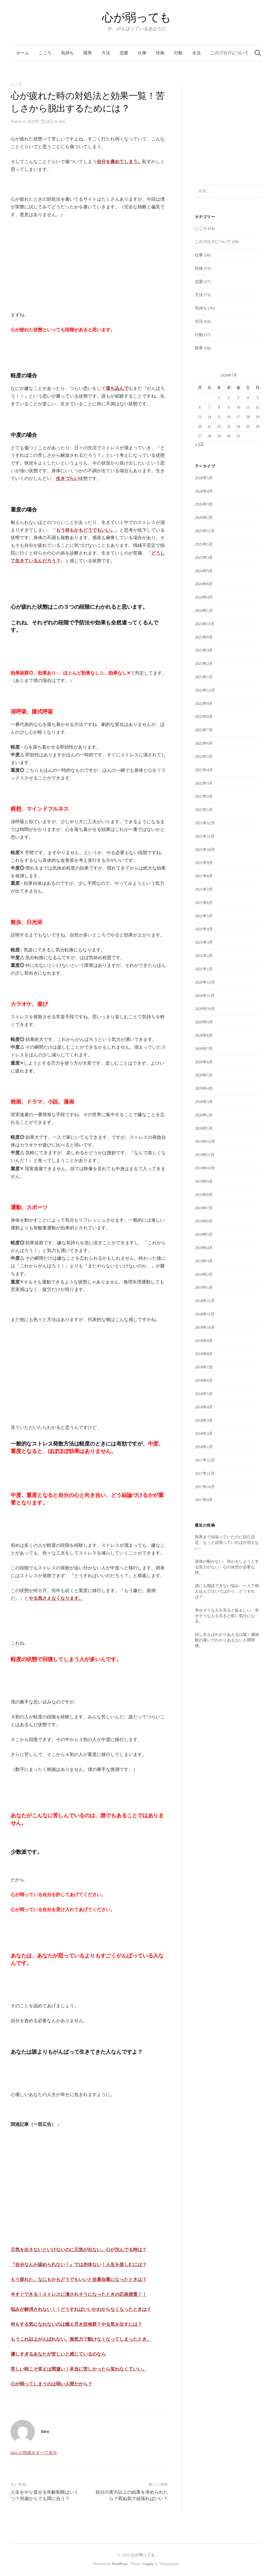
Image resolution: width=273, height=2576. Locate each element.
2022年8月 (204, 716)
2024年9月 (204, 571)
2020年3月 (204, 1102)
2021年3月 (204, 942)
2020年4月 (204, 1088)
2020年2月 (204, 1115)
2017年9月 (204, 1500)
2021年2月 (204, 956)
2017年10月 (205, 1487)
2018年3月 (204, 1420)
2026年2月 (204, 517)
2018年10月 (205, 1327)
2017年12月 (205, 1460)
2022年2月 (204, 796)
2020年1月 (204, 1128)
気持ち (67, 53)
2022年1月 (204, 809)
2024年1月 (204, 610)
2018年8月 (204, 1354)
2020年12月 (205, 982)
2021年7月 (204, 889)
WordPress (120, 2564)
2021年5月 (204, 916)
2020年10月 (205, 1009)
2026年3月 (204, 504)
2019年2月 (204, 1274)
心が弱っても (136, 17)
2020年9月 (204, 1022)
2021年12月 (205, 823)
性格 (160, 53)
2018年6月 (204, 1380)
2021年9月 (204, 863)
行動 (178, 53)
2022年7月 (204, 730)
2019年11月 (205, 1155)
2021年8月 (204, 876)
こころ (45, 53)
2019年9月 (204, 1181)
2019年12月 (205, 1141)
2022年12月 (205, 690)
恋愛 (124, 53)
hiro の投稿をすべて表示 (34, 2452)
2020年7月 (204, 1049)
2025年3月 (204, 557)
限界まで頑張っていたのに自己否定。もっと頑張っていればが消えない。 (227, 1542)
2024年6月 (204, 584)
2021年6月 (204, 903)
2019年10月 (205, 1168)
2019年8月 (204, 1195)
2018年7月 (204, 1367)
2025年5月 (204, 544)
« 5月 (199, 444)
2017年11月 (205, 1473)
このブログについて (229, 53)
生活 (196, 53)
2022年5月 (204, 756)
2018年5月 (204, 1394)
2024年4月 (204, 597)
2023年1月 (204, 677)
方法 (106, 53)
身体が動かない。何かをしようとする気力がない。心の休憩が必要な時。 (227, 1567)
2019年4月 (204, 1248)
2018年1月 (204, 1447)
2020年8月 (204, 1035)
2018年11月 (205, 1314)
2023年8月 (204, 637)
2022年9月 (204, 703)
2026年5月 (204, 478)
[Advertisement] (51, 267)
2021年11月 (205, 836)
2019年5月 (204, 1234)
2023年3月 (204, 650)
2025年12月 (205, 531)
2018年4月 (204, 1407)
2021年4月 (204, 929)
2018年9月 (204, 1341)
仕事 (142, 53)
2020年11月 (205, 996)
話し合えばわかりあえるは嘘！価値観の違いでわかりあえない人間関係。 (227, 1640)
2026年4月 (204, 491)
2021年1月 (204, 969)
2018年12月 (205, 1301)
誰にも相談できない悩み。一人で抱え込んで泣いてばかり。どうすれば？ (227, 1591)
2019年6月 (204, 1221)
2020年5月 (204, 1075)
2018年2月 (204, 1433)
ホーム (22, 53)
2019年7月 (204, 1208)
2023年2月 (204, 663)
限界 (87, 53)
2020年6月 (204, 1062)
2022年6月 (204, 743)
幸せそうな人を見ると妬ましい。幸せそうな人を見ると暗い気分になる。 (227, 1616)
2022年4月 (204, 770)
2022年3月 (204, 783)
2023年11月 (205, 624)
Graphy (147, 2564)
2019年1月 (204, 1287)
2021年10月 (205, 849)
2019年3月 (204, 1261)
